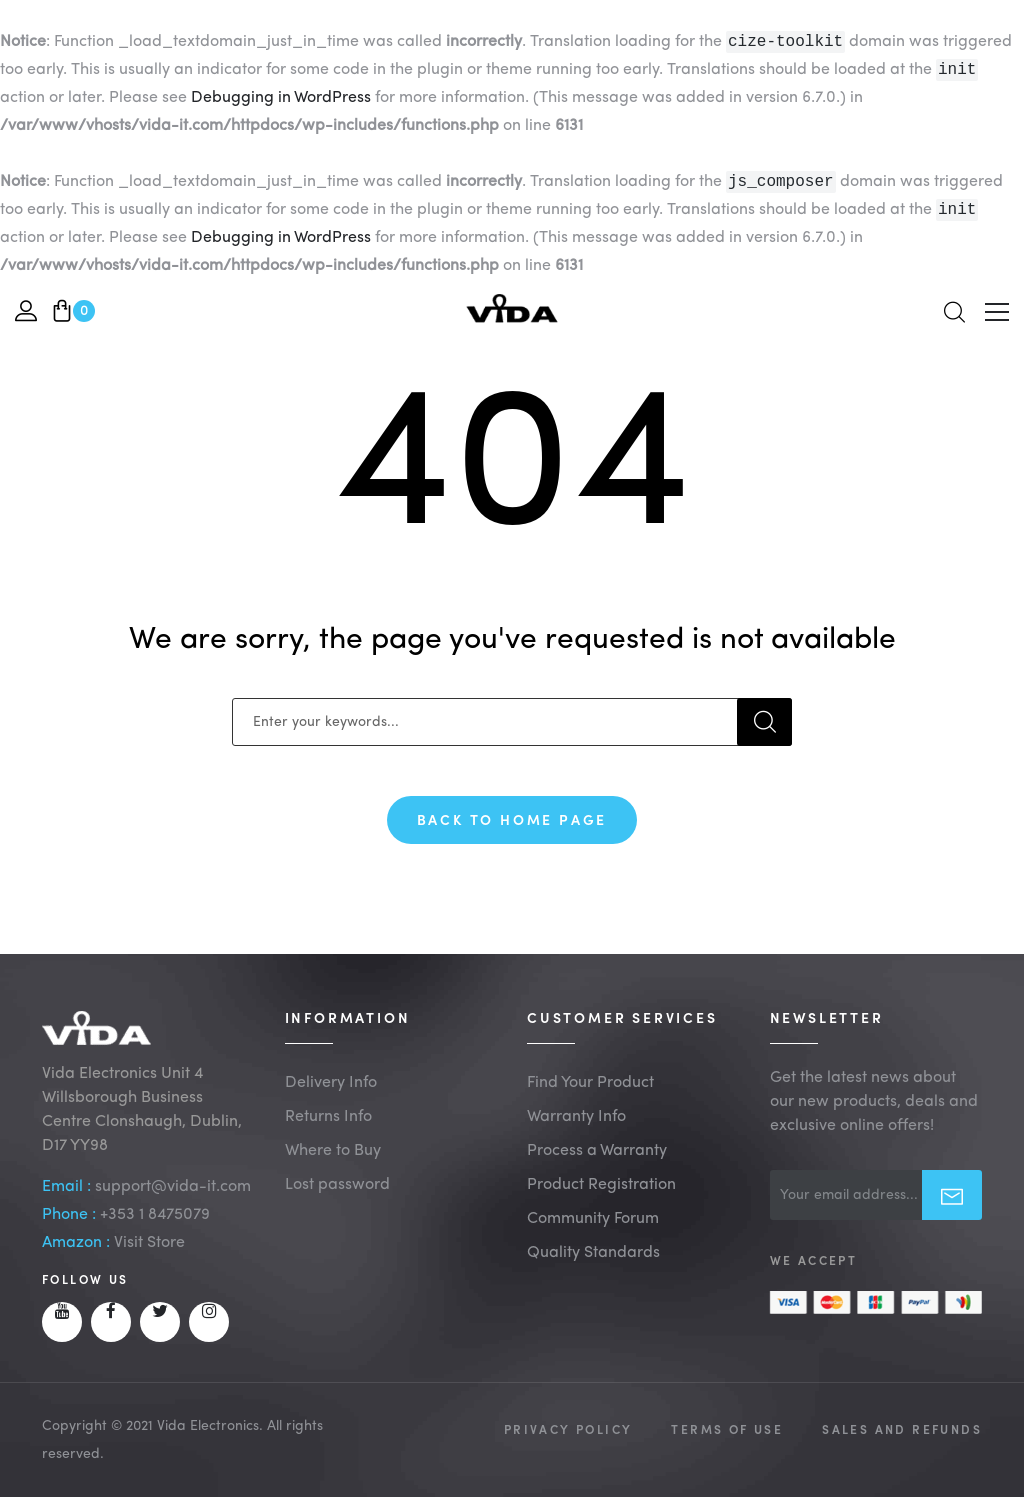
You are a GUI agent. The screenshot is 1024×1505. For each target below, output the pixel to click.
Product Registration (601, 1203)
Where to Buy (333, 1169)
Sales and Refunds (902, 1447)
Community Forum (593, 1237)
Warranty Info (576, 1135)
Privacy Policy (568, 1447)
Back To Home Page (512, 827)
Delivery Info (331, 1101)
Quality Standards (593, 1271)
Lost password (337, 1203)
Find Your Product (590, 1101)
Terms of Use (727, 1447)
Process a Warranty (597, 1169)
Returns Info (328, 1135)
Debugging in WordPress (281, 102)
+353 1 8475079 (155, 1233)
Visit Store (149, 1261)
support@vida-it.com (173, 1205)
